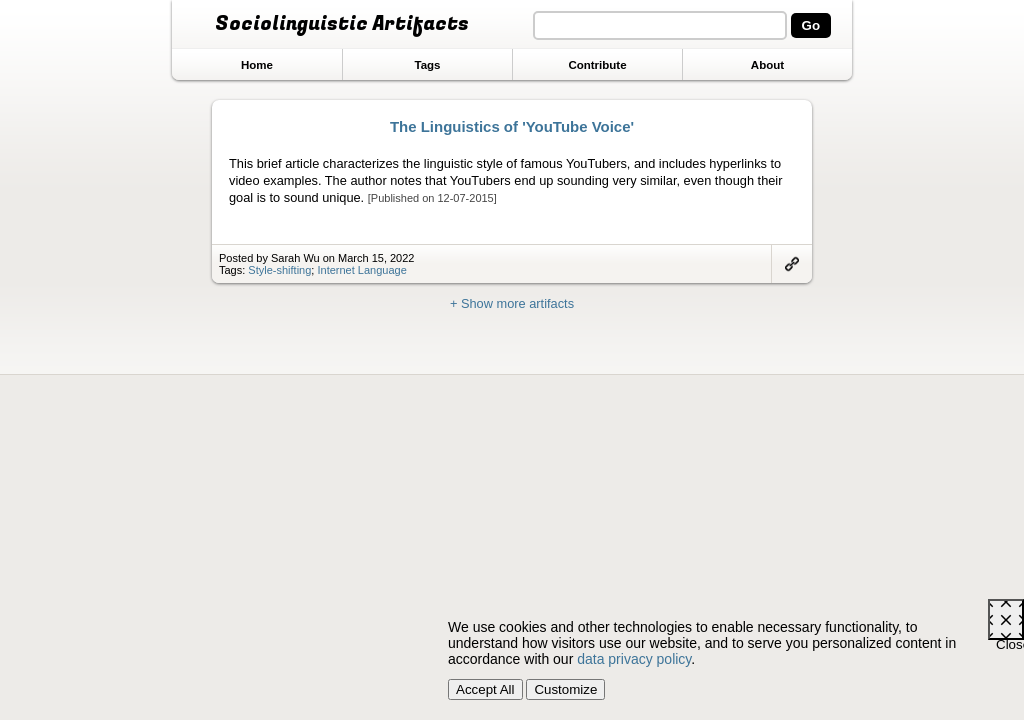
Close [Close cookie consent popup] (1010, 638)
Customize (565, 689)
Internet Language (361, 270)
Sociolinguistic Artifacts (342, 24)
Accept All (485, 689)
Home (257, 65)
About (767, 65)
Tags (427, 65)
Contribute (597, 65)
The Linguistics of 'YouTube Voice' (512, 126)
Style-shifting (279, 270)
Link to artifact (792, 264)
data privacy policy (634, 659)
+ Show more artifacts (512, 303)
